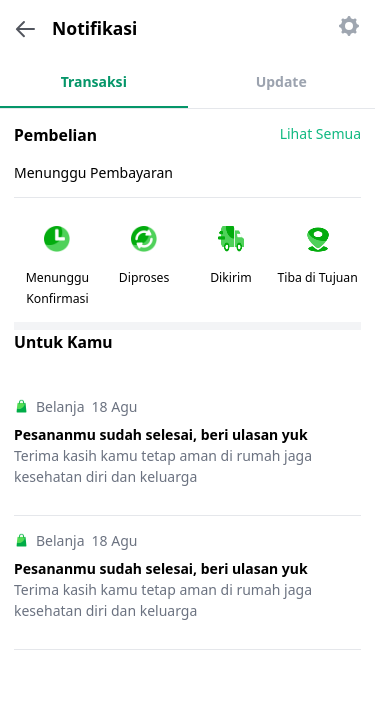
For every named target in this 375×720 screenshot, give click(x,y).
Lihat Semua (320, 133)
